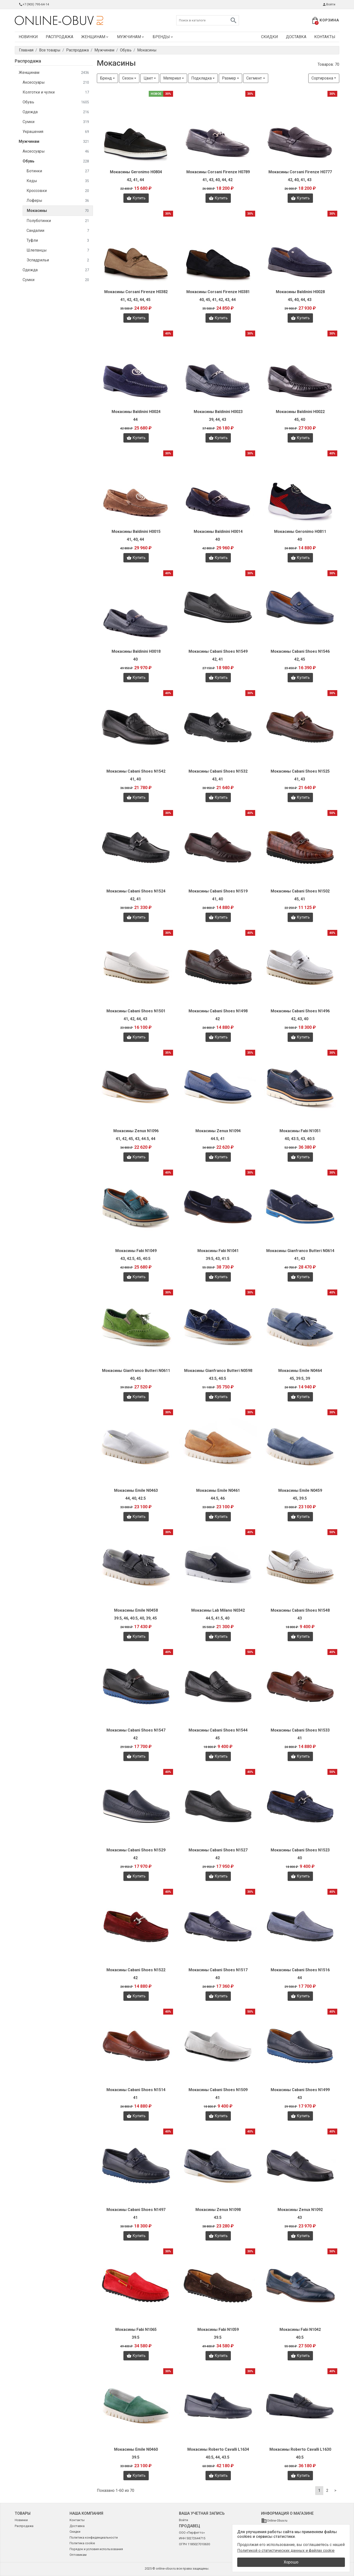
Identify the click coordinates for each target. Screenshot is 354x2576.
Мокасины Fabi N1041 (218, 1250)
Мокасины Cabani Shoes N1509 (218, 2089)
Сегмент (254, 78)
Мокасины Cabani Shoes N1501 (135, 1011)
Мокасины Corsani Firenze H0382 (136, 291)
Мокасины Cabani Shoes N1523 (300, 1850)
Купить (136, 198)
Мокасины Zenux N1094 (218, 1131)
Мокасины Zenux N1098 (218, 2209)
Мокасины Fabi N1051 (300, 1131)
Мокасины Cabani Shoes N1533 (300, 1730)
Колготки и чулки (56, 92)
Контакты (324, 36)
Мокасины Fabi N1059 (218, 2329)
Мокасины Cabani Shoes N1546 (300, 651)
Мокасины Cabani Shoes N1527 (218, 1850)
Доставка (296, 36)
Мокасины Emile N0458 (136, 1610)
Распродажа (59, 36)
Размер (229, 78)
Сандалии (58, 230)
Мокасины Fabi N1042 (300, 2329)
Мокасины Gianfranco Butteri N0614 (300, 1250)
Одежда (56, 112)
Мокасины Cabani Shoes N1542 (135, 771)
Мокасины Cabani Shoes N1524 (135, 891)
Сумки (56, 122)
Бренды (163, 36)
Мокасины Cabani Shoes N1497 (135, 2209)
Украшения (56, 131)
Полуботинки (58, 220)
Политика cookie (82, 2543)
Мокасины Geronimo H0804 (136, 172)
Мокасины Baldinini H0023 (218, 411)
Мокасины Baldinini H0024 (136, 411)
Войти (328, 4)
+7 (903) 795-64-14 (34, 4)
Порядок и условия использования (96, 2549)
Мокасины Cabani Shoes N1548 (300, 1610)
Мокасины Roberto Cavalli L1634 (218, 2449)
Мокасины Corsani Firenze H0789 (218, 172)
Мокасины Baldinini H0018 (136, 651)
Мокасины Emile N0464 (300, 1370)
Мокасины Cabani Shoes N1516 (300, 1970)
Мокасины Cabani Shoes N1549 (218, 651)
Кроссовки (58, 190)
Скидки (269, 36)
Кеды (58, 181)
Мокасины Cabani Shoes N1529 (135, 1850)
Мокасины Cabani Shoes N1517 (218, 1970)
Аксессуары (56, 82)
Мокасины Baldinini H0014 (218, 531)
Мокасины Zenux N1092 (300, 2209)
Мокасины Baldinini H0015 (136, 531)
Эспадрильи (58, 260)
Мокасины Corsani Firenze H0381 (218, 291)
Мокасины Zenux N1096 (136, 1131)
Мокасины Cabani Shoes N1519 (218, 891)
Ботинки (58, 171)
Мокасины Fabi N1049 (136, 1250)
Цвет (148, 78)
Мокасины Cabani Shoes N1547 (135, 1730)
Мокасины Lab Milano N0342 (218, 1610)
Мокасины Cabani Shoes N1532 (218, 771)
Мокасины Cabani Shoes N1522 (135, 1970)
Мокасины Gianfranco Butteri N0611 (136, 1370)
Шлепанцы (58, 250)
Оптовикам (78, 2555)
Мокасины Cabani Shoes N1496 (300, 1011)
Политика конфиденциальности (94, 2537)
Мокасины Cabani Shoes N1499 (300, 2089)
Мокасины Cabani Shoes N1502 (300, 891)
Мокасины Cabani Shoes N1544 (218, 1730)
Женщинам (95, 36)
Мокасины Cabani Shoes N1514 (135, 2089)
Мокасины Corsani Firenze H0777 (300, 172)
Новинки (28, 36)
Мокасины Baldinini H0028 (300, 291)
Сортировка (322, 78)
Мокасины (58, 210)
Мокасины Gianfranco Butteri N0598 (218, 1370)
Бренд (106, 78)
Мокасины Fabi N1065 (136, 2329)
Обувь (56, 102)
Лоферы (58, 200)
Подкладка (201, 78)
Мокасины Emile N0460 (136, 2449)
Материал (172, 78)
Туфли (58, 240)
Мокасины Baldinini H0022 (300, 411)
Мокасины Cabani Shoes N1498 (218, 1011)
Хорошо (291, 2562)
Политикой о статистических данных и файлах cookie (286, 2550)
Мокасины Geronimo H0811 (300, 531)
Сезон (127, 78)
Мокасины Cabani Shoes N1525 (300, 771)
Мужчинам (131, 36)
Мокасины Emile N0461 (218, 1490)
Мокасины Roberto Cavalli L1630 (300, 2449)
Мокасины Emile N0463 (136, 1490)
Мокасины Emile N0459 (300, 1490)
